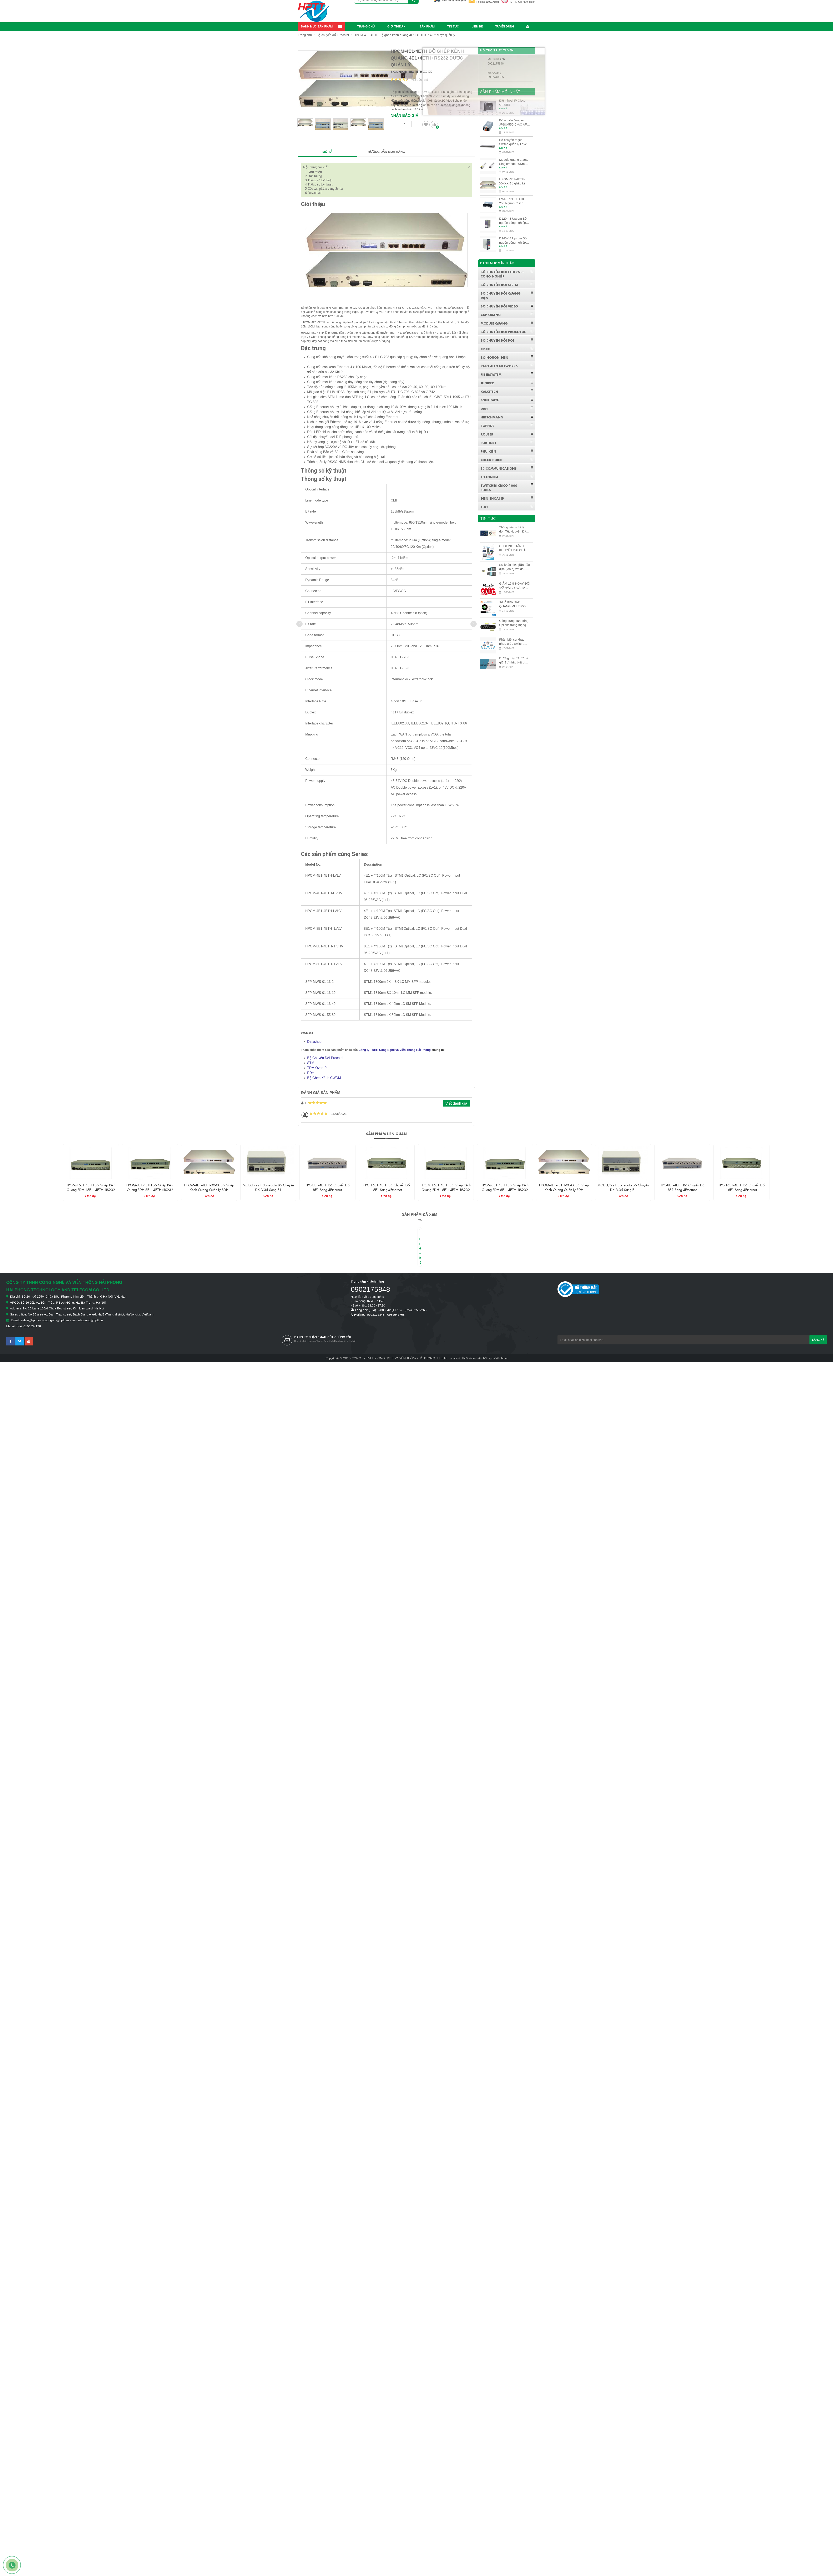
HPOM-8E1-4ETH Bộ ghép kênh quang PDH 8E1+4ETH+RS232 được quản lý (150, 1189)
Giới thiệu (395, 26)
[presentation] (299, 624)
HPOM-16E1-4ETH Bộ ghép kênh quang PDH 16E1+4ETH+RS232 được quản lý (91, 1189)
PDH (310, 1073)
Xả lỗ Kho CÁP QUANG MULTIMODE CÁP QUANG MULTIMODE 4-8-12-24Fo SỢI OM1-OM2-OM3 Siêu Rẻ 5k (514, 604)
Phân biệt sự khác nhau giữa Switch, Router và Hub (511, 642)
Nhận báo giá (404, 115)
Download (313, 192)
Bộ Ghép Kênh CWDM (324, 1078)
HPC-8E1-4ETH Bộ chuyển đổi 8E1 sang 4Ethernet (327, 1187)
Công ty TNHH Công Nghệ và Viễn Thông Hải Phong (395, 1050)
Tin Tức (453, 26)
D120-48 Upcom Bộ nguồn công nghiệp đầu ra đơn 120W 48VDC (513, 221)
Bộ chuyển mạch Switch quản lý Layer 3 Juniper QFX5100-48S (513, 142)
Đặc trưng (313, 176)
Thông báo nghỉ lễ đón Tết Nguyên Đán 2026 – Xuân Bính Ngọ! (513, 529)
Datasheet (314, 1041)
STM (310, 1063)
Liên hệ (477, 26)
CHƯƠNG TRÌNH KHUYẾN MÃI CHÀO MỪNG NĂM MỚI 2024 (513, 548)
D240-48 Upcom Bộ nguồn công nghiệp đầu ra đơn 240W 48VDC (513, 240)
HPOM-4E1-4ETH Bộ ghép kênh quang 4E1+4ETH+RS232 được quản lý (404, 35)
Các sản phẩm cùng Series (324, 188)
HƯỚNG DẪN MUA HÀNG (386, 151)
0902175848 (493, 1)
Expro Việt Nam (498, 1358)
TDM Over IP (317, 1068)
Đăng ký (818, 1339)
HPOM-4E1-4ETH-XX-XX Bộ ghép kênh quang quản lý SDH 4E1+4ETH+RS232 (209, 1189)
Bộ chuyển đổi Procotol (333, 35)
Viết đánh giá (419, 79)
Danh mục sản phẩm (317, 26)
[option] (305, 124)
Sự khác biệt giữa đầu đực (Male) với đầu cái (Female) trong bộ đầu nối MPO (514, 567)
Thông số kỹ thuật (319, 180)
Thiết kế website (472, 1358)
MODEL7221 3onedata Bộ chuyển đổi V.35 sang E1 (268, 1187)
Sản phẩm (427, 26)
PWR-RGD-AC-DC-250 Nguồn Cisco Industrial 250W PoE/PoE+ (512, 201)
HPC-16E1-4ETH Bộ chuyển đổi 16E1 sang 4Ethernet (386, 1187)
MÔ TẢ (327, 151)
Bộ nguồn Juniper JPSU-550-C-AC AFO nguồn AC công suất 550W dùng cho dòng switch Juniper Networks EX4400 (514, 122)
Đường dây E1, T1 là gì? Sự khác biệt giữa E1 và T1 (514, 660)
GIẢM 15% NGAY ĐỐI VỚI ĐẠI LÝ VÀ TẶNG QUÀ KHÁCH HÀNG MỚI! (514, 586)
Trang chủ (366, 26)
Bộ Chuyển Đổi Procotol (325, 1058)
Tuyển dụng (504, 26)
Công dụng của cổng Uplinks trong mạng (513, 623)
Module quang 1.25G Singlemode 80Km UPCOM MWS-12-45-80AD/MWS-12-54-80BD (514, 162)
